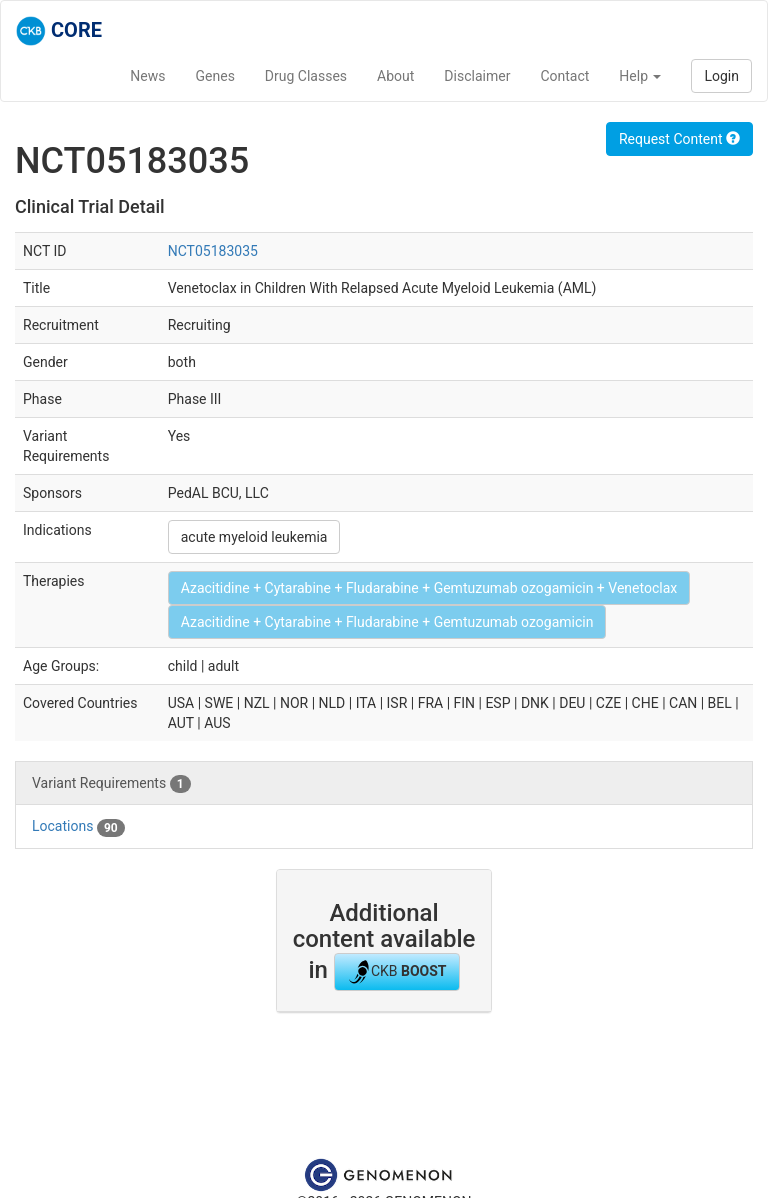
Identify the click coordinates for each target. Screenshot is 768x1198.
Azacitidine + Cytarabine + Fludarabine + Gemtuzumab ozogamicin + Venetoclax (429, 588)
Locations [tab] (78, 827)
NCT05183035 (213, 251)
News (147, 76)
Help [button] (640, 76)
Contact (564, 76)
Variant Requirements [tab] (111, 784)
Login (721, 76)
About (395, 76)
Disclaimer (477, 76)
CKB (397, 972)
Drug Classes (306, 76)
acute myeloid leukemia (254, 537)
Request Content (679, 139)
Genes (215, 76)
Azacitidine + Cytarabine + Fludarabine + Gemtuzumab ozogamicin (387, 622)
